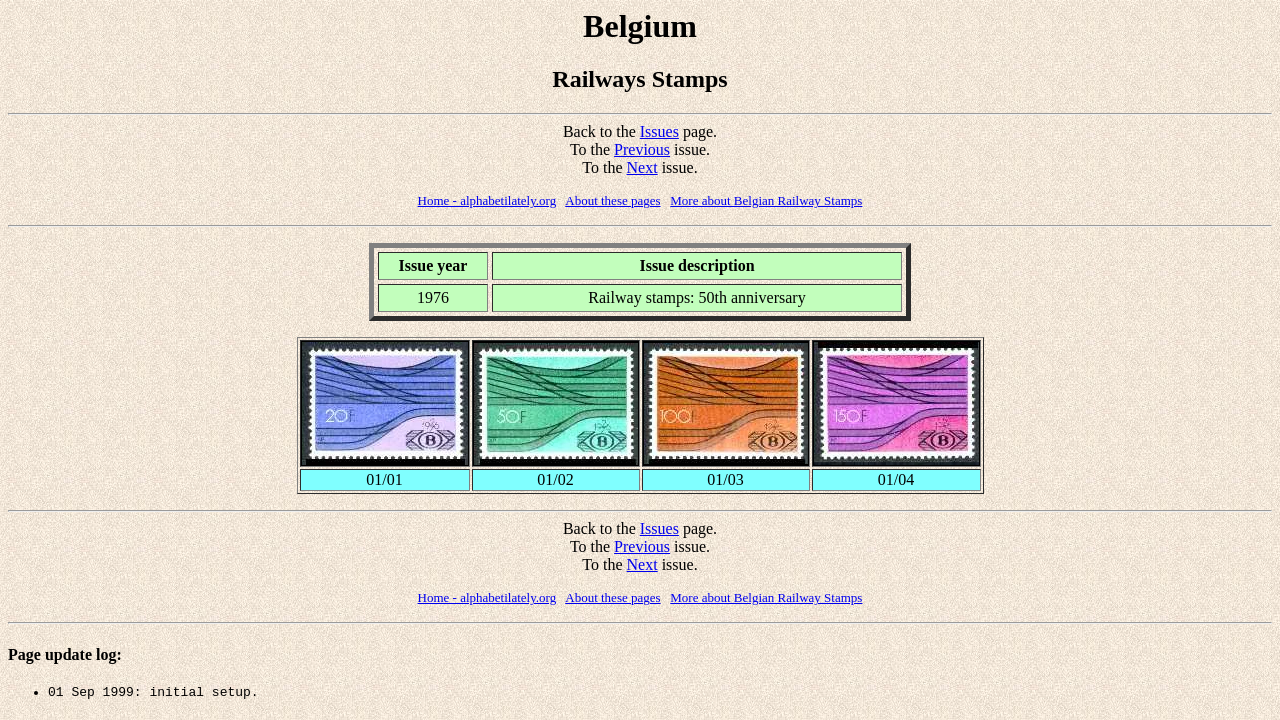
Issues (659, 131)
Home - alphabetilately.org (487, 200)
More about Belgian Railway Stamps (766, 200)
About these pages (612, 200)
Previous (642, 149)
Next (642, 167)
